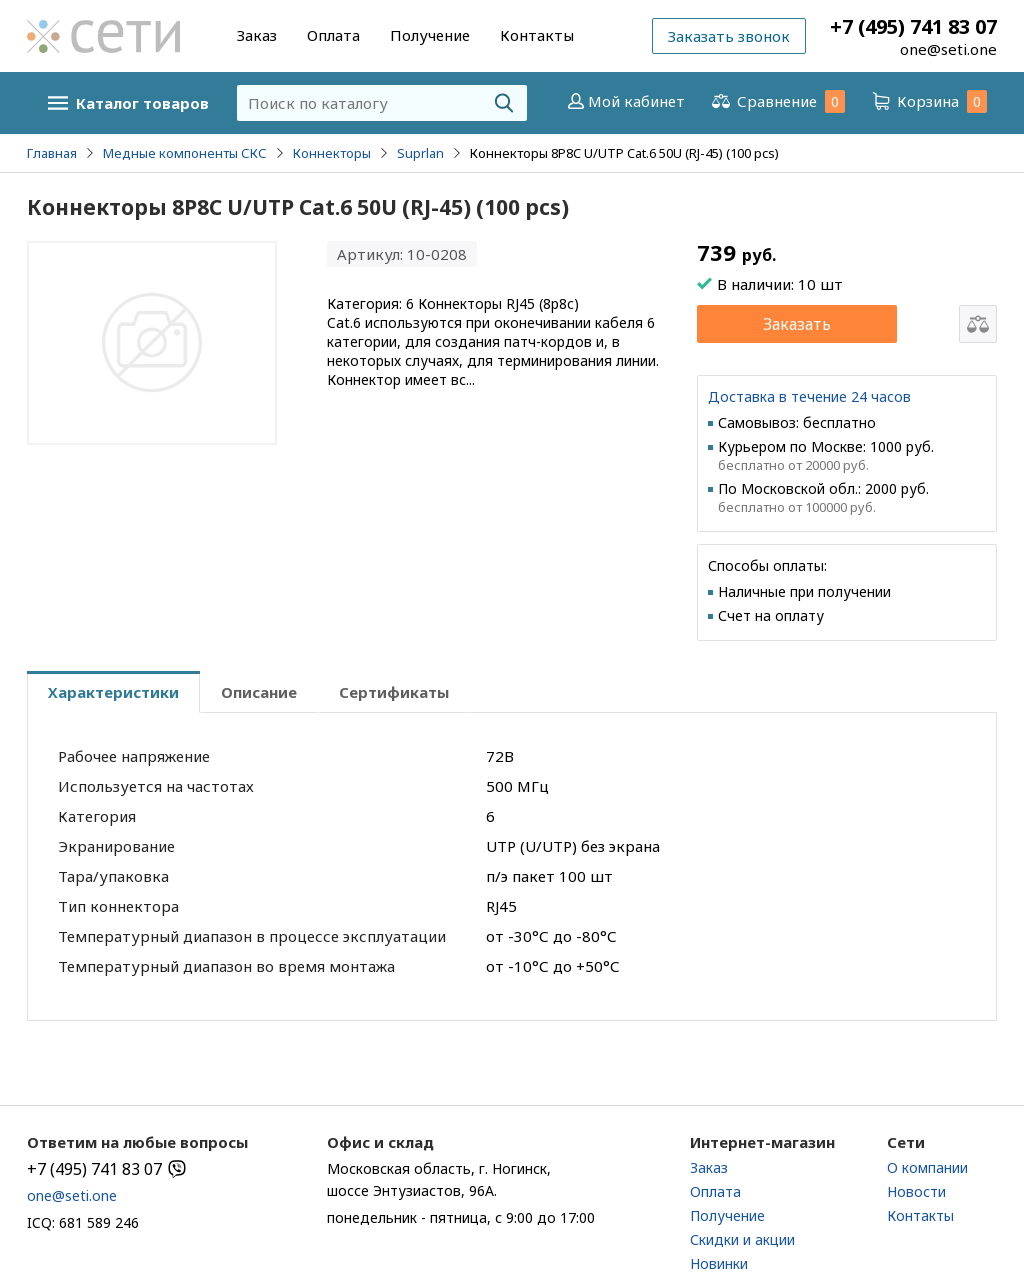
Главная (52, 153)
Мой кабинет (624, 101)
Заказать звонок (729, 36)
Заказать (797, 324)
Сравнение (777, 101)
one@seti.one (948, 49)
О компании (927, 1167)
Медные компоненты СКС (185, 153)
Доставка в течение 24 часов (809, 396)
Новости (916, 1191)
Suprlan (420, 153)
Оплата (333, 35)
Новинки (719, 1263)
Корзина (928, 101)
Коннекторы (332, 153)
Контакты (537, 35)
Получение (430, 35)
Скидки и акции (742, 1239)
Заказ (257, 35)
